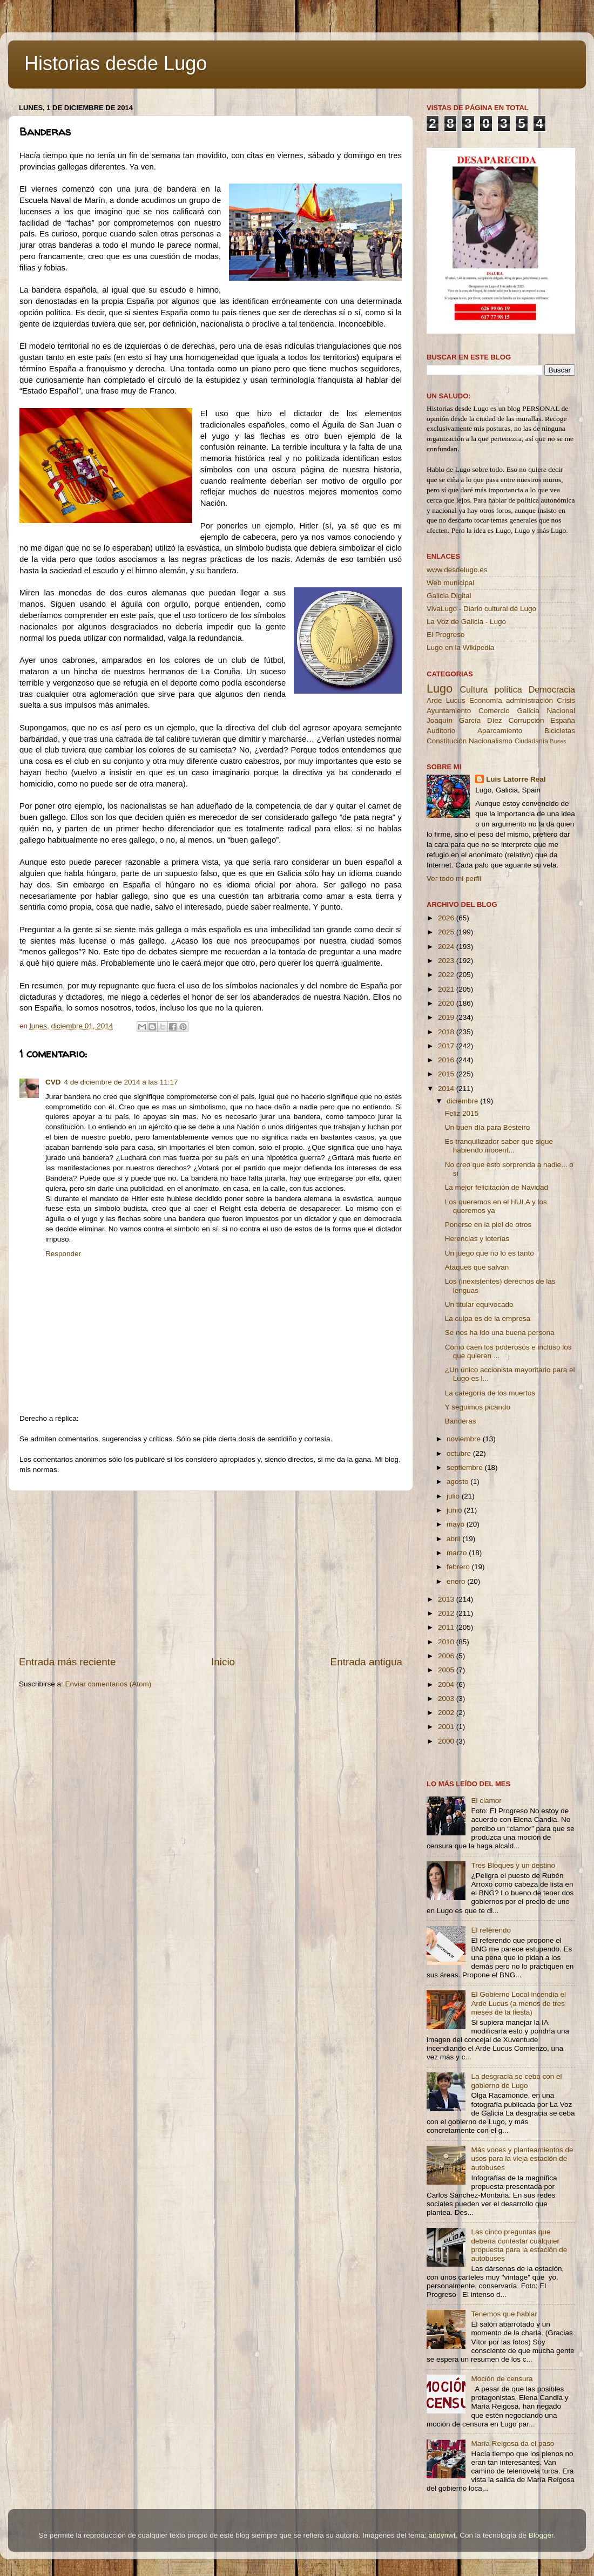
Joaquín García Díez (464, 720)
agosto (458, 1481)
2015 (447, 1074)
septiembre (466, 1467)
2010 (447, 1642)
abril (454, 1539)
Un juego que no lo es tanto (489, 1253)
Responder (63, 1254)
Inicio (223, 1661)
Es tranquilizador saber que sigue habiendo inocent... (499, 1145)
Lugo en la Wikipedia (460, 647)
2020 (447, 1003)
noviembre (465, 1439)
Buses (558, 741)
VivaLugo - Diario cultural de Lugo (481, 609)
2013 (447, 1599)
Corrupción (526, 720)
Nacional (560, 711)
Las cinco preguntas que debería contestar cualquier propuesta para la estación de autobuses (519, 2245)
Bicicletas (559, 731)
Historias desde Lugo (115, 63)
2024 (447, 947)
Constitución (447, 741)
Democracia (552, 689)
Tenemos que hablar (504, 2314)
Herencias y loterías (477, 1239)
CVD (53, 1082)
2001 (447, 1727)
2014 (447, 1088)
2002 (447, 1713)
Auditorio (441, 731)
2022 (447, 975)
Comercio (494, 711)
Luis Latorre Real (515, 779)
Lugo (440, 688)
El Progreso (446, 635)
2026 (447, 918)
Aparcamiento (499, 731)
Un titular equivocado (479, 1304)
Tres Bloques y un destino (513, 1865)
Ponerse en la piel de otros (488, 1225)
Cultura (474, 689)
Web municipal (450, 583)
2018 (447, 1032)
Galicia (528, 711)
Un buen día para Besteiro (487, 1127)
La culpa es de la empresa (487, 1318)
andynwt (441, 2535)
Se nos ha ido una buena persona (500, 1332)
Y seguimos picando (477, 1407)
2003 (447, 1698)
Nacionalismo (490, 741)
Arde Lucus (446, 700)
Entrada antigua (366, 1661)
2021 (447, 989)
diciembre (463, 1101)
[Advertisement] (211, 1573)
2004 (447, 1684)
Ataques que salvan (477, 1267)
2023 (447, 961)
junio (455, 1510)
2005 (447, 1670)
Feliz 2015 (461, 1113)
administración (529, 700)
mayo (457, 1524)
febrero (459, 1567)
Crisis (566, 700)
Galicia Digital (449, 596)
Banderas (460, 1421)
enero (457, 1581)
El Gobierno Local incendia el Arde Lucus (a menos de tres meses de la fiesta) (518, 2003)
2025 (447, 932)
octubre (460, 1453)
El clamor (486, 1801)
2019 (447, 1017)
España (562, 720)
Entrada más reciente (67, 1661)
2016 (447, 1060)
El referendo (491, 1930)
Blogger (541, 2535)
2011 (447, 1627)
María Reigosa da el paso (512, 2443)
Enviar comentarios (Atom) (108, 1684)
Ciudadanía (531, 741)
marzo (458, 1553)
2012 (447, 1613)
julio (454, 1496)
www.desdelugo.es (457, 570)
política (508, 689)
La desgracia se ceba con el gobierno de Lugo (516, 2080)
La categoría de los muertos (490, 1393)
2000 (447, 1741)
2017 (447, 1046)
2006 (447, 1656)
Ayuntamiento (449, 711)
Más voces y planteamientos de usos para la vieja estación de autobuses (522, 2158)
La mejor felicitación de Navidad (496, 1187)
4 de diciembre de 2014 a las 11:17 (121, 1082)
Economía (485, 700)
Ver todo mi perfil (454, 879)
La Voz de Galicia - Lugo (466, 622)
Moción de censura (501, 2379)
